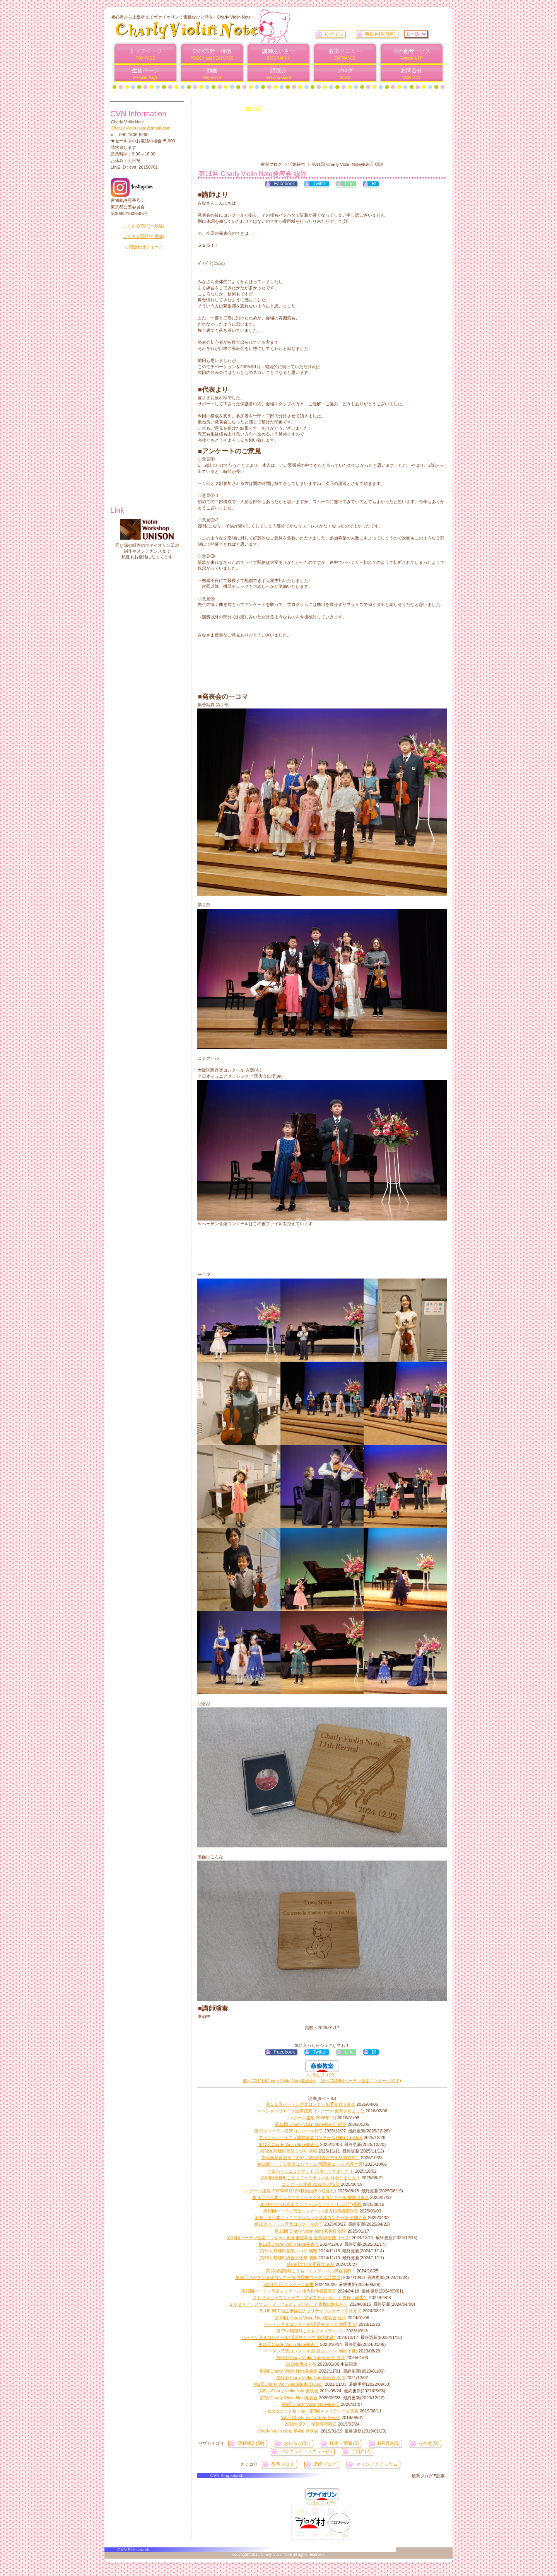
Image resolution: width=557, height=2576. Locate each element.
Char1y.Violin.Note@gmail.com (141, 128)
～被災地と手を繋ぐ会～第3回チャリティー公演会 (311, 2411)
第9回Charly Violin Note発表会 (289, 2371)
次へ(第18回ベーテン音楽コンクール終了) (361, 2080)
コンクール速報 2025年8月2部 (311, 2184)
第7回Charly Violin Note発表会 (289, 2397)
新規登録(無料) (380, 34)
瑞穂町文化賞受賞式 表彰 (311, 2264)
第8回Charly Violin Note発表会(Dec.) (289, 2384)
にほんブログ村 (322, 2074)
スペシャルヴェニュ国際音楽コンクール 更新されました (310, 2110)
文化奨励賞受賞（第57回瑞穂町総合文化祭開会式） (310, 2157)
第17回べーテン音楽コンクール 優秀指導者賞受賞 (289, 2291)
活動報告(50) (251, 2443)
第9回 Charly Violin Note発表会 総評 (310, 2357)
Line (349, 183)
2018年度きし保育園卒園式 (311, 2424)
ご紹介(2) (361, 2451)
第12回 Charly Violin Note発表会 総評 (310, 2124)
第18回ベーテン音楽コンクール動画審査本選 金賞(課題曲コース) (288, 2237)
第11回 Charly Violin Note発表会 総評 (310, 2231)
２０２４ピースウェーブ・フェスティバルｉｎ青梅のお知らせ (288, 2304)
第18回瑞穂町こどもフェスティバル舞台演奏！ (310, 2271)
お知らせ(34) (297, 2443)
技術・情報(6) (344, 2443)
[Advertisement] (319, 141)
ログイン (334, 34)
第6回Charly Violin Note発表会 (311, 2404)
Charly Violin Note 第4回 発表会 (289, 2431)
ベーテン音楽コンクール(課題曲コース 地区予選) (310, 2351)
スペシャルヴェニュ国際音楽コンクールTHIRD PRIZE (310, 2137)
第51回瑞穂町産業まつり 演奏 (288, 2250)
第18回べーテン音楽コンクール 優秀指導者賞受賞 (311, 2211)
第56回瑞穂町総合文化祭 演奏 (288, 2257)
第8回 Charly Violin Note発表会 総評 (310, 2377)
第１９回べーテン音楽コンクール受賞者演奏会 (310, 2104)
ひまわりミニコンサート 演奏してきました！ (310, 2171)
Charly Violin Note (207, 29)
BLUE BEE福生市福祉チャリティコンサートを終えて (311, 2310)
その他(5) (428, 2443)
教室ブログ (282, 2464)
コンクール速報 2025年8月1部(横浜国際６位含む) (288, 2190)
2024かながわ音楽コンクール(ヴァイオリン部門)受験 (310, 2204)
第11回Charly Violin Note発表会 (288, 2244)
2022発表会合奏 (300, 2364)
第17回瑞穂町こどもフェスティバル (310, 2330)
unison (147, 529)
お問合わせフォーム (144, 246)
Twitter (320, 183)
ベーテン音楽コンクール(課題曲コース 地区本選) (288, 2337)
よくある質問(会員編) (143, 236)
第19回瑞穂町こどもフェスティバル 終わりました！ (311, 2177)
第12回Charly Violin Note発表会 (288, 2144)
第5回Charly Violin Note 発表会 (310, 2417)
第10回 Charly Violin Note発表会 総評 (310, 2317)
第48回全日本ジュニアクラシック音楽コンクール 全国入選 (311, 2217)
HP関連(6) (389, 2443)
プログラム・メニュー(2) (306, 2451)
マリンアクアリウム (377, 2464)
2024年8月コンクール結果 (288, 2284)
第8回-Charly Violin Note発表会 (288, 2390)
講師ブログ (325, 2464)
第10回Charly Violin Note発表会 (288, 2344)
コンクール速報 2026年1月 (310, 2117)
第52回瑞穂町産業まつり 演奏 (288, 2151)
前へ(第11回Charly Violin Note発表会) (279, 2080)
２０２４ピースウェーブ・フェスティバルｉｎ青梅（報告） (310, 2297)
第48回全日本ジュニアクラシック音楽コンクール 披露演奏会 (310, 2197)
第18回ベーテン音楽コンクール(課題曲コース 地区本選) (288, 2277)
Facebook (284, 183)
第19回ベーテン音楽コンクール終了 (288, 2131)
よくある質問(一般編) (143, 226)
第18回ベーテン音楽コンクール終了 (288, 2224)
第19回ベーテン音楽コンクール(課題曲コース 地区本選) (310, 2164)
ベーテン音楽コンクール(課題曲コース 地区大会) (310, 2324)
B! (374, 183)
